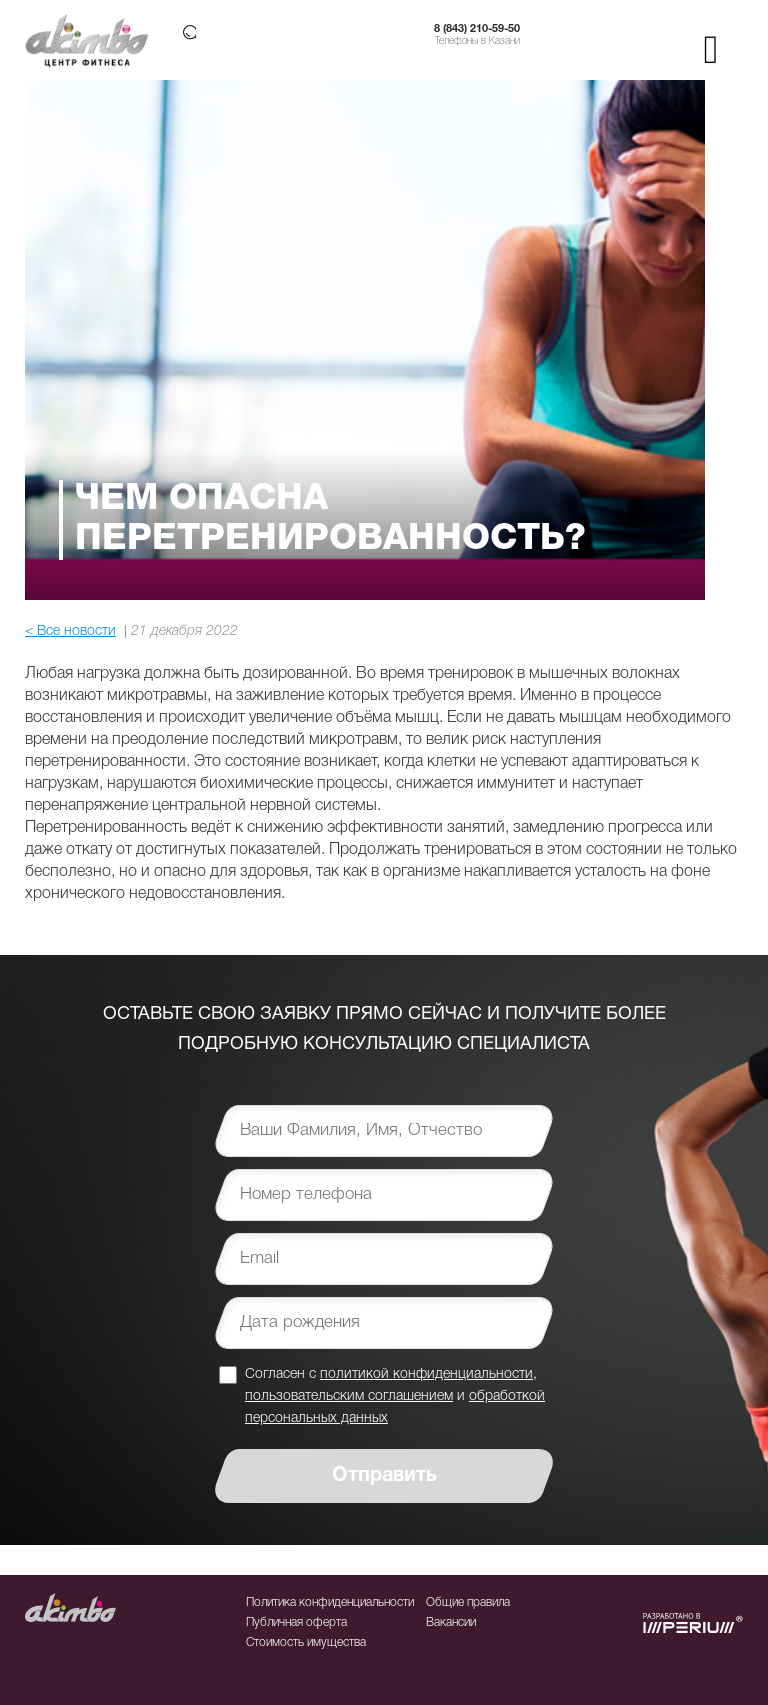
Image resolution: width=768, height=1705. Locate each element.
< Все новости (70, 631)
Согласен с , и (395, 1395)
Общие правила (468, 1602)
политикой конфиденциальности (426, 1374)
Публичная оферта (296, 1622)
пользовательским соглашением (349, 1396)
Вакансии (451, 1622)
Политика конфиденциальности (330, 1602)
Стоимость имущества (306, 1642)
